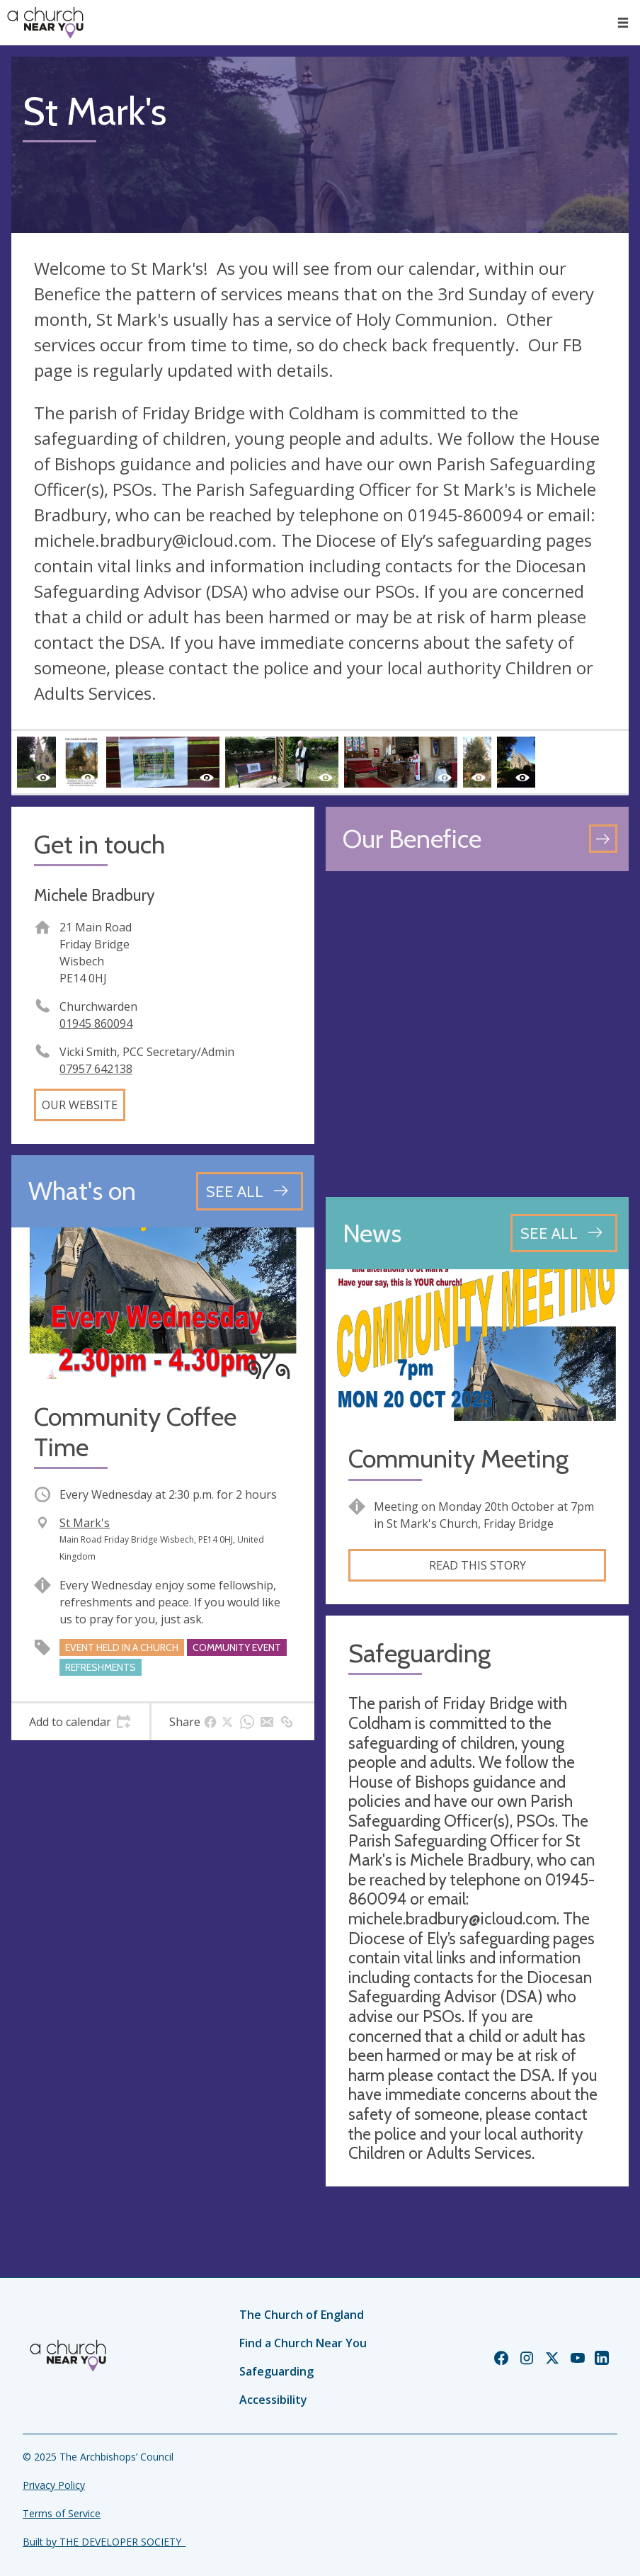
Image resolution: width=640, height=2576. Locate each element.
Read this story (477, 1565)
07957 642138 (95, 1069)
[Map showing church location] (477, 1034)
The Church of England (301, 2314)
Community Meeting (458, 1458)
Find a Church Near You (303, 2343)
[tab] (80, 1721)
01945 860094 (95, 1023)
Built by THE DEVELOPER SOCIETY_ (104, 2541)
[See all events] (249, 1191)
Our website (80, 1105)
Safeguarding (276, 2371)
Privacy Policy (54, 2485)
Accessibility (273, 2399)
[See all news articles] (563, 1233)
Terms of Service (62, 2513)
